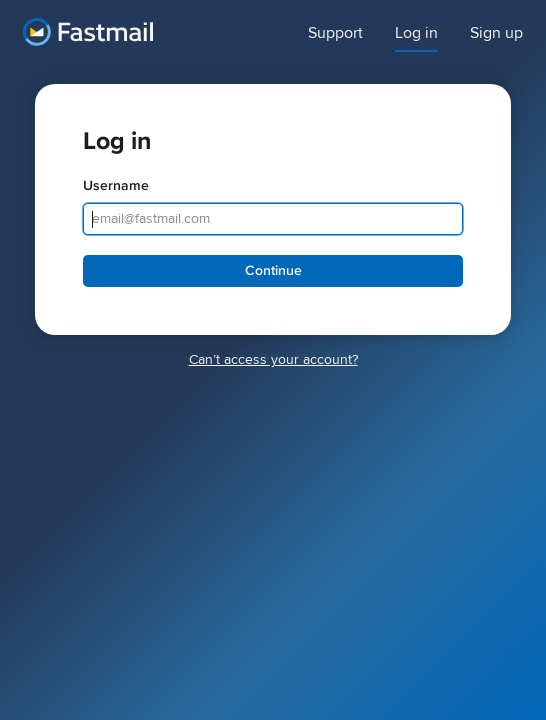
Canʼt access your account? (273, 359)
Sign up (496, 33)
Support (335, 33)
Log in (416, 33)
